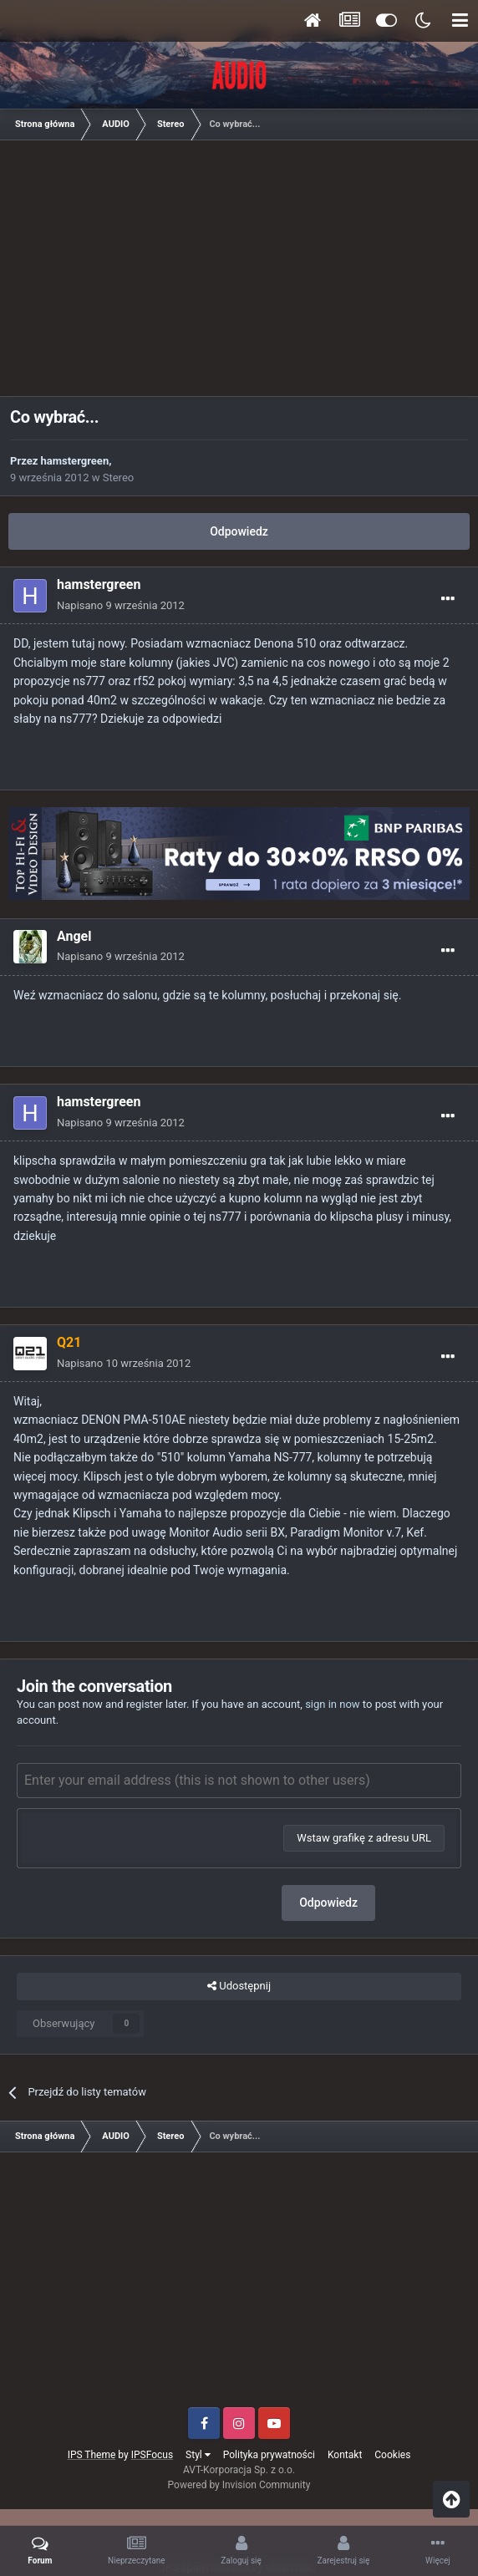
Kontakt (345, 2455)
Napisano (121, 605)
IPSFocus (152, 2455)
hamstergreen (75, 461)
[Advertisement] (243, 274)
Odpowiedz (239, 531)
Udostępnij (239, 1986)
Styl (198, 2455)
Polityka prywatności (269, 2455)
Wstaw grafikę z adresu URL (364, 1838)
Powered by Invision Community (239, 2485)
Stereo (118, 477)
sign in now (332, 1704)
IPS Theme (92, 2455)
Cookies (392, 2455)
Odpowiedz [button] (328, 1902)
